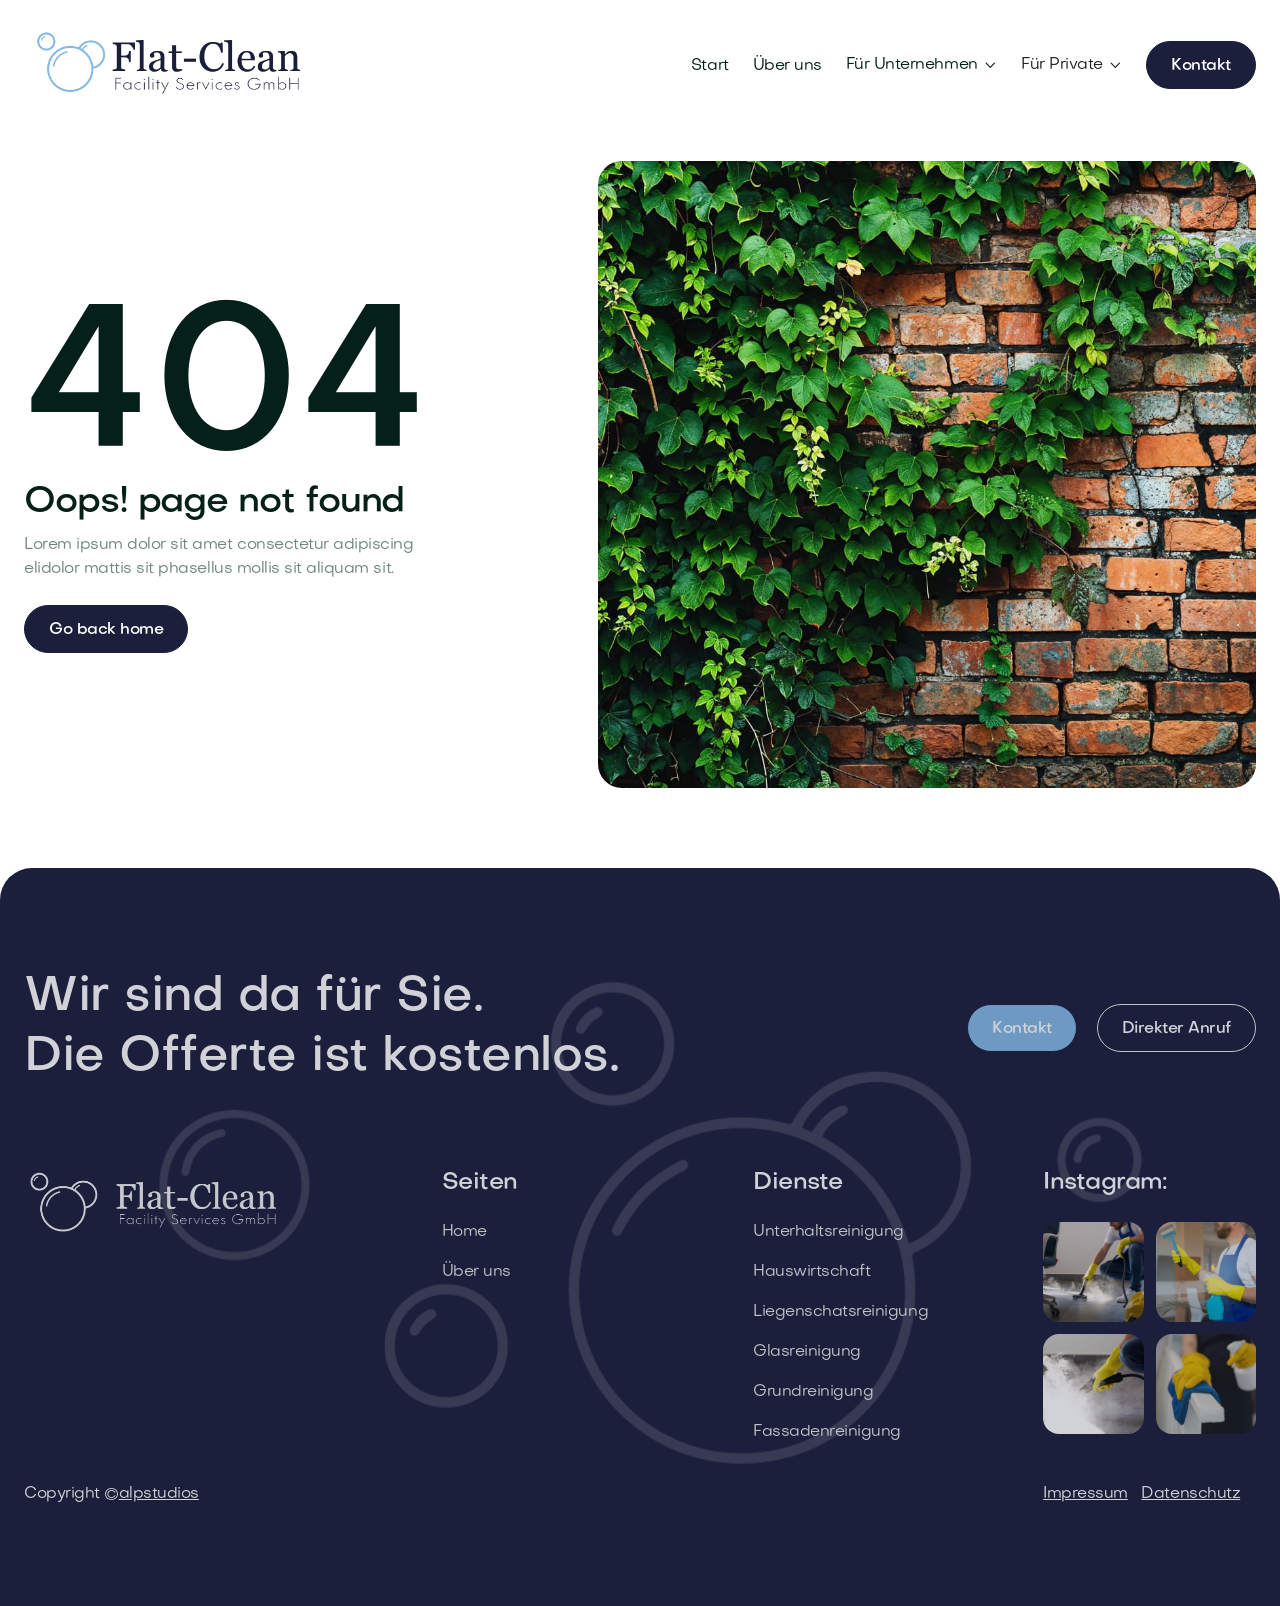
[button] (921, 65)
